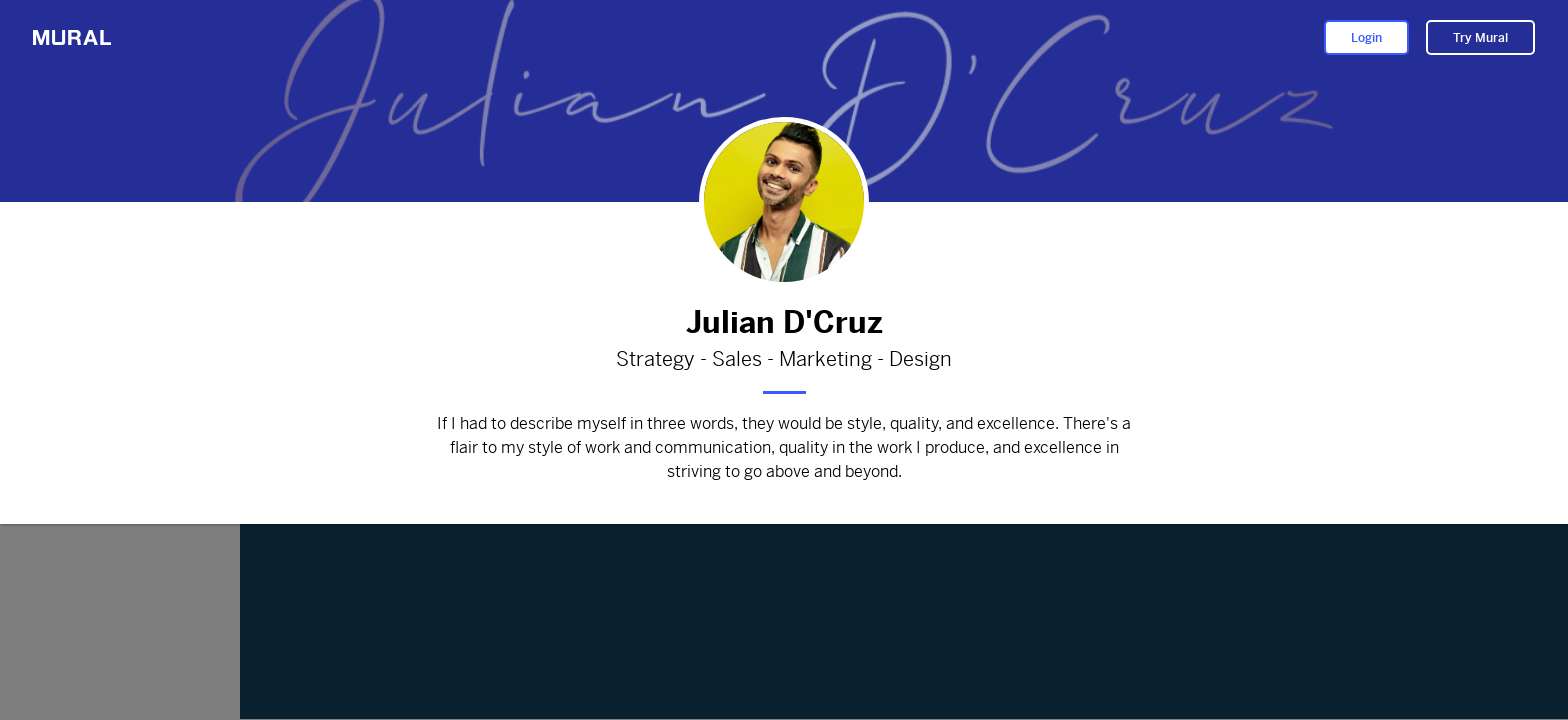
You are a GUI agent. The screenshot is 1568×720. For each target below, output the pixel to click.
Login (1366, 38)
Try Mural (1480, 38)
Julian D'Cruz (784, 322)
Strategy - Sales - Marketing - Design (784, 360)
